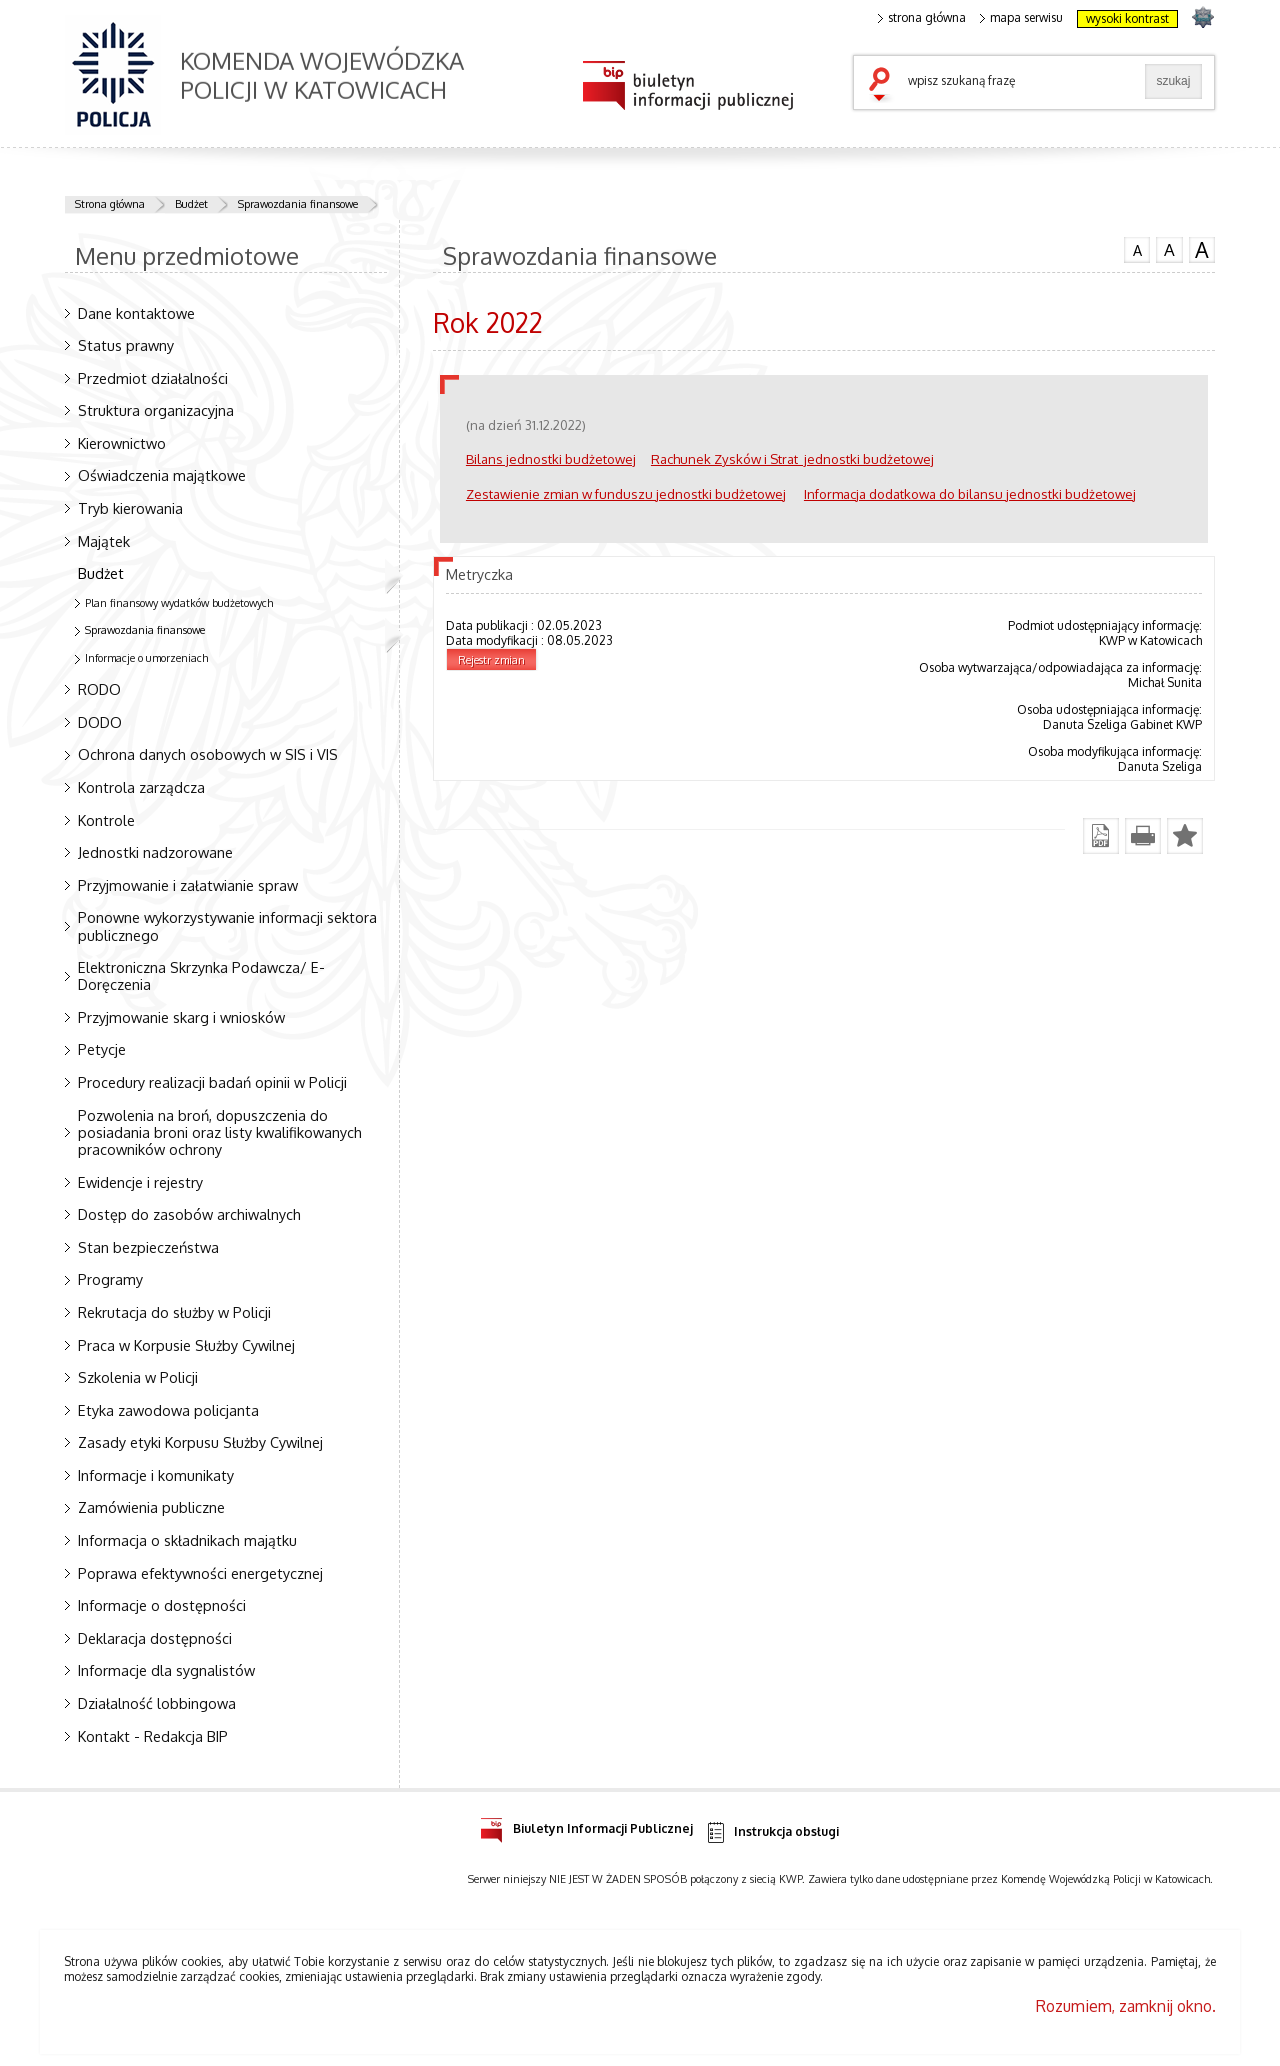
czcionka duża (1202, 250)
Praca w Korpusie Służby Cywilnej (186, 1345)
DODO (100, 722)
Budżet (191, 204)
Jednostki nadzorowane (155, 852)
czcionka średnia (1169, 249)
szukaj (884, 86)
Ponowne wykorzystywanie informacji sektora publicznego (227, 925)
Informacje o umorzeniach (146, 658)
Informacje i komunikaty (156, 1475)
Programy (110, 1279)
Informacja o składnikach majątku (187, 1540)
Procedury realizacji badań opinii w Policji (212, 1082)
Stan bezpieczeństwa (148, 1247)
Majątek (104, 541)
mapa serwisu (1021, 18)
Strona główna (110, 204)
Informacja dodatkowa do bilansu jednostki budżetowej (970, 493)
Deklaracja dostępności (155, 1638)
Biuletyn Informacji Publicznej (586, 1825)
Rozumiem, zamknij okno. (1126, 2006)
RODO (99, 689)
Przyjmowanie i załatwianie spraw (188, 885)
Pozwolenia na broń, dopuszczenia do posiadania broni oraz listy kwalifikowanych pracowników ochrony (220, 1132)
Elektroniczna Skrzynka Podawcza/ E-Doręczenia (201, 975)
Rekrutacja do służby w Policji (174, 1312)
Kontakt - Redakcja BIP (153, 1736)
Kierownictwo (122, 443)
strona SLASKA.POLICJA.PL (1202, 16)
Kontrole (106, 820)
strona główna (922, 18)
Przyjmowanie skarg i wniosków (181, 1017)
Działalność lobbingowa (157, 1703)
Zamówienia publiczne (151, 1507)
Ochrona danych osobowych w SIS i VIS (208, 754)
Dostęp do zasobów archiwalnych (189, 1214)
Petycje (102, 1049)
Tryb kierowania (130, 508)
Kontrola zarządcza (141, 787)
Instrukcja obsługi (771, 1832)
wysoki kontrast (1127, 18)
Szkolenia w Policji (138, 1377)
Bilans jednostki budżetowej (551, 458)
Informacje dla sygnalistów (166, 1670)
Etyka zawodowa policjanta (168, 1410)
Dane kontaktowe (136, 313)
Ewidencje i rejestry (140, 1182)
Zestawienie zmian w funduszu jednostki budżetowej (626, 493)
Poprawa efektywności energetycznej (200, 1573)
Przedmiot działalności (153, 378)
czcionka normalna (1137, 248)
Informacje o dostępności (162, 1605)
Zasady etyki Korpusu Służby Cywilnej (200, 1442)
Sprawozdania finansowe (298, 204)
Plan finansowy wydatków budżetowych (179, 603)
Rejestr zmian (491, 660)
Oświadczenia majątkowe (162, 475)
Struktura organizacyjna (156, 410)
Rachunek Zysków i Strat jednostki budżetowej (792, 458)
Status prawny (126, 345)
